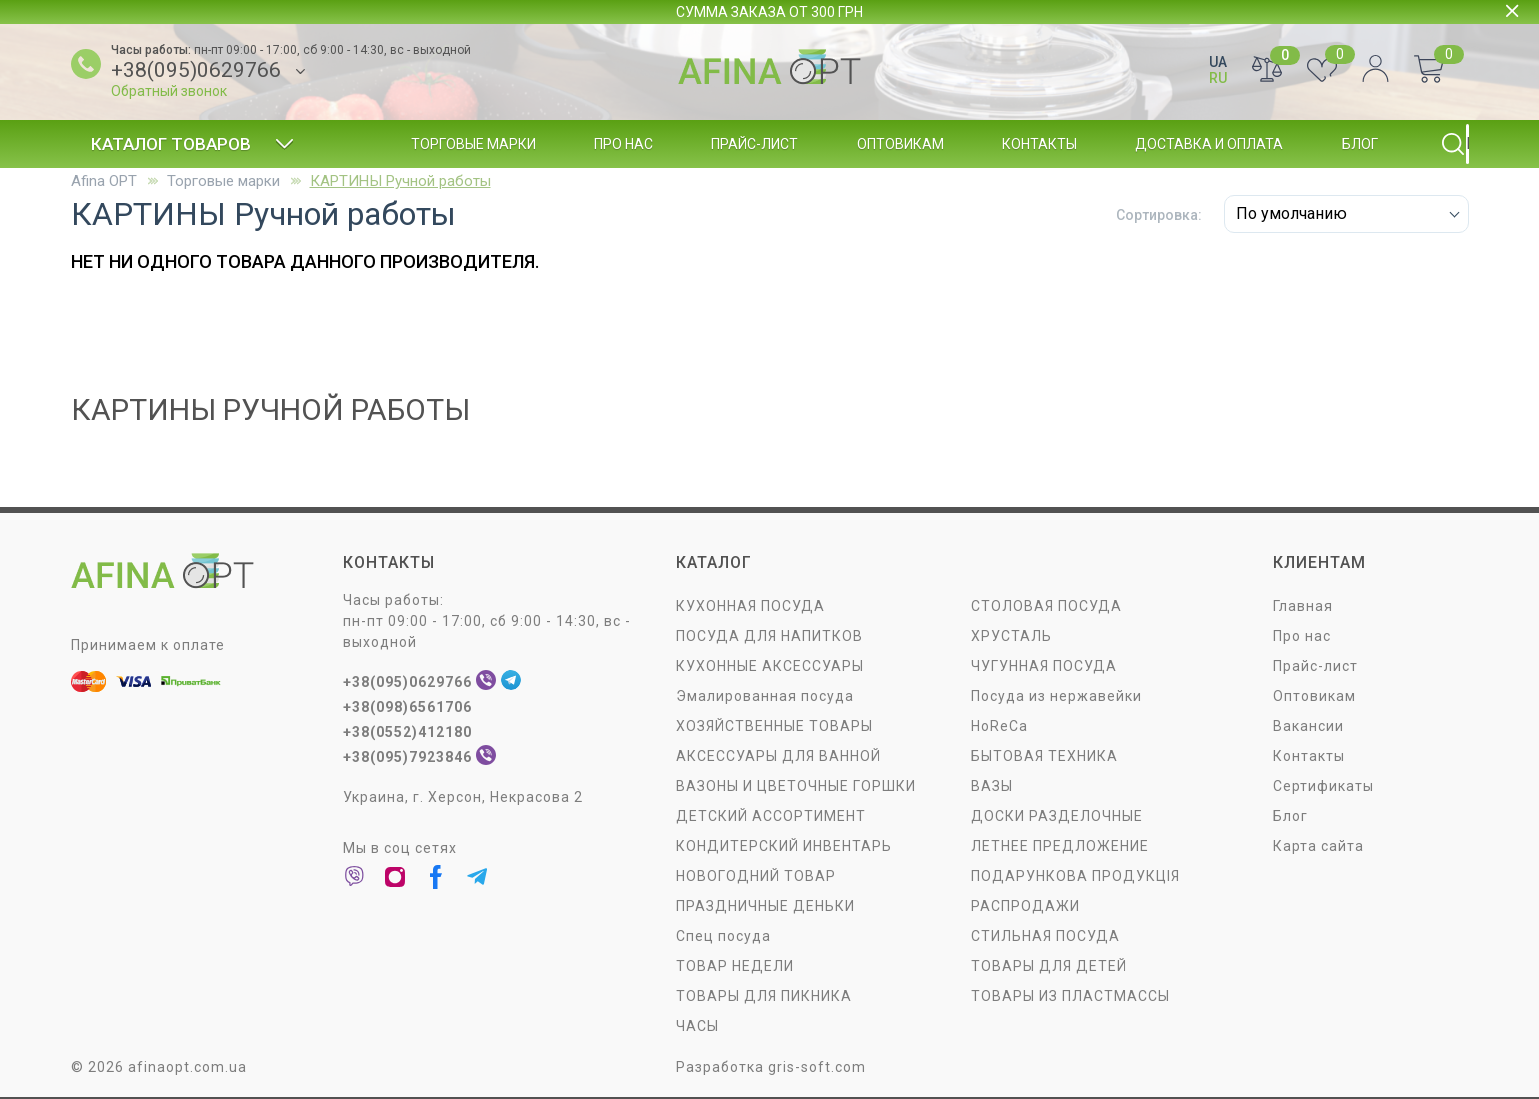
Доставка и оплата (1209, 144)
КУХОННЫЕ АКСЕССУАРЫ (770, 666)
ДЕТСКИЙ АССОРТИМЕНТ (771, 816)
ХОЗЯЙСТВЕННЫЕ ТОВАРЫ (774, 726)
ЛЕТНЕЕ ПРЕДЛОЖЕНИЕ (1060, 846)
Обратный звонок (169, 91)
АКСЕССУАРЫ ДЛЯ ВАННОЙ (778, 756)
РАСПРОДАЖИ (1025, 906)
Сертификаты (1323, 786)
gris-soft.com (817, 1067)
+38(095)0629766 (196, 70)
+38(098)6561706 (407, 707)
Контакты (1039, 144)
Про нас (623, 144)
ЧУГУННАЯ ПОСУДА (1044, 666)
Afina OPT (104, 181)
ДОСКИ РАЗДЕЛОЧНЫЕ (1057, 816)
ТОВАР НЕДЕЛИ (735, 966)
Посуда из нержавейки (1056, 696)
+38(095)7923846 (407, 757)
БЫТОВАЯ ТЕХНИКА (1044, 756)
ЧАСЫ (697, 1026)
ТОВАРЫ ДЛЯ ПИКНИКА (764, 996)
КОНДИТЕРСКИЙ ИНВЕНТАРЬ (784, 846)
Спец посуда (723, 936)
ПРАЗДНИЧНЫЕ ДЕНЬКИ (765, 906)
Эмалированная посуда (765, 696)
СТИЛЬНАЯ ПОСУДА (1045, 936)
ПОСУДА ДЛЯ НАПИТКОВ (769, 636)
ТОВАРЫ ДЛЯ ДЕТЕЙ (1049, 966)
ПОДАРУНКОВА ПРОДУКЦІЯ (1075, 876)
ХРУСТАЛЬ (1011, 636)
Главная (1303, 606)
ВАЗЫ (992, 786)
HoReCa (999, 726)
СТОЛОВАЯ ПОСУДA (1046, 606)
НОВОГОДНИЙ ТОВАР (756, 876)
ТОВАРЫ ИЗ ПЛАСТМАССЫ (1070, 996)
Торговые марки (473, 144)
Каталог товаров (192, 144)
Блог (1360, 144)
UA (1218, 62)
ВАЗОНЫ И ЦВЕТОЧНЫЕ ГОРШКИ (796, 786)
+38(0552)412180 (407, 732)
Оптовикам (900, 144)
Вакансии (1308, 726)
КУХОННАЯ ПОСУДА (750, 606)
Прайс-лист (754, 144)
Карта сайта (1318, 846)
